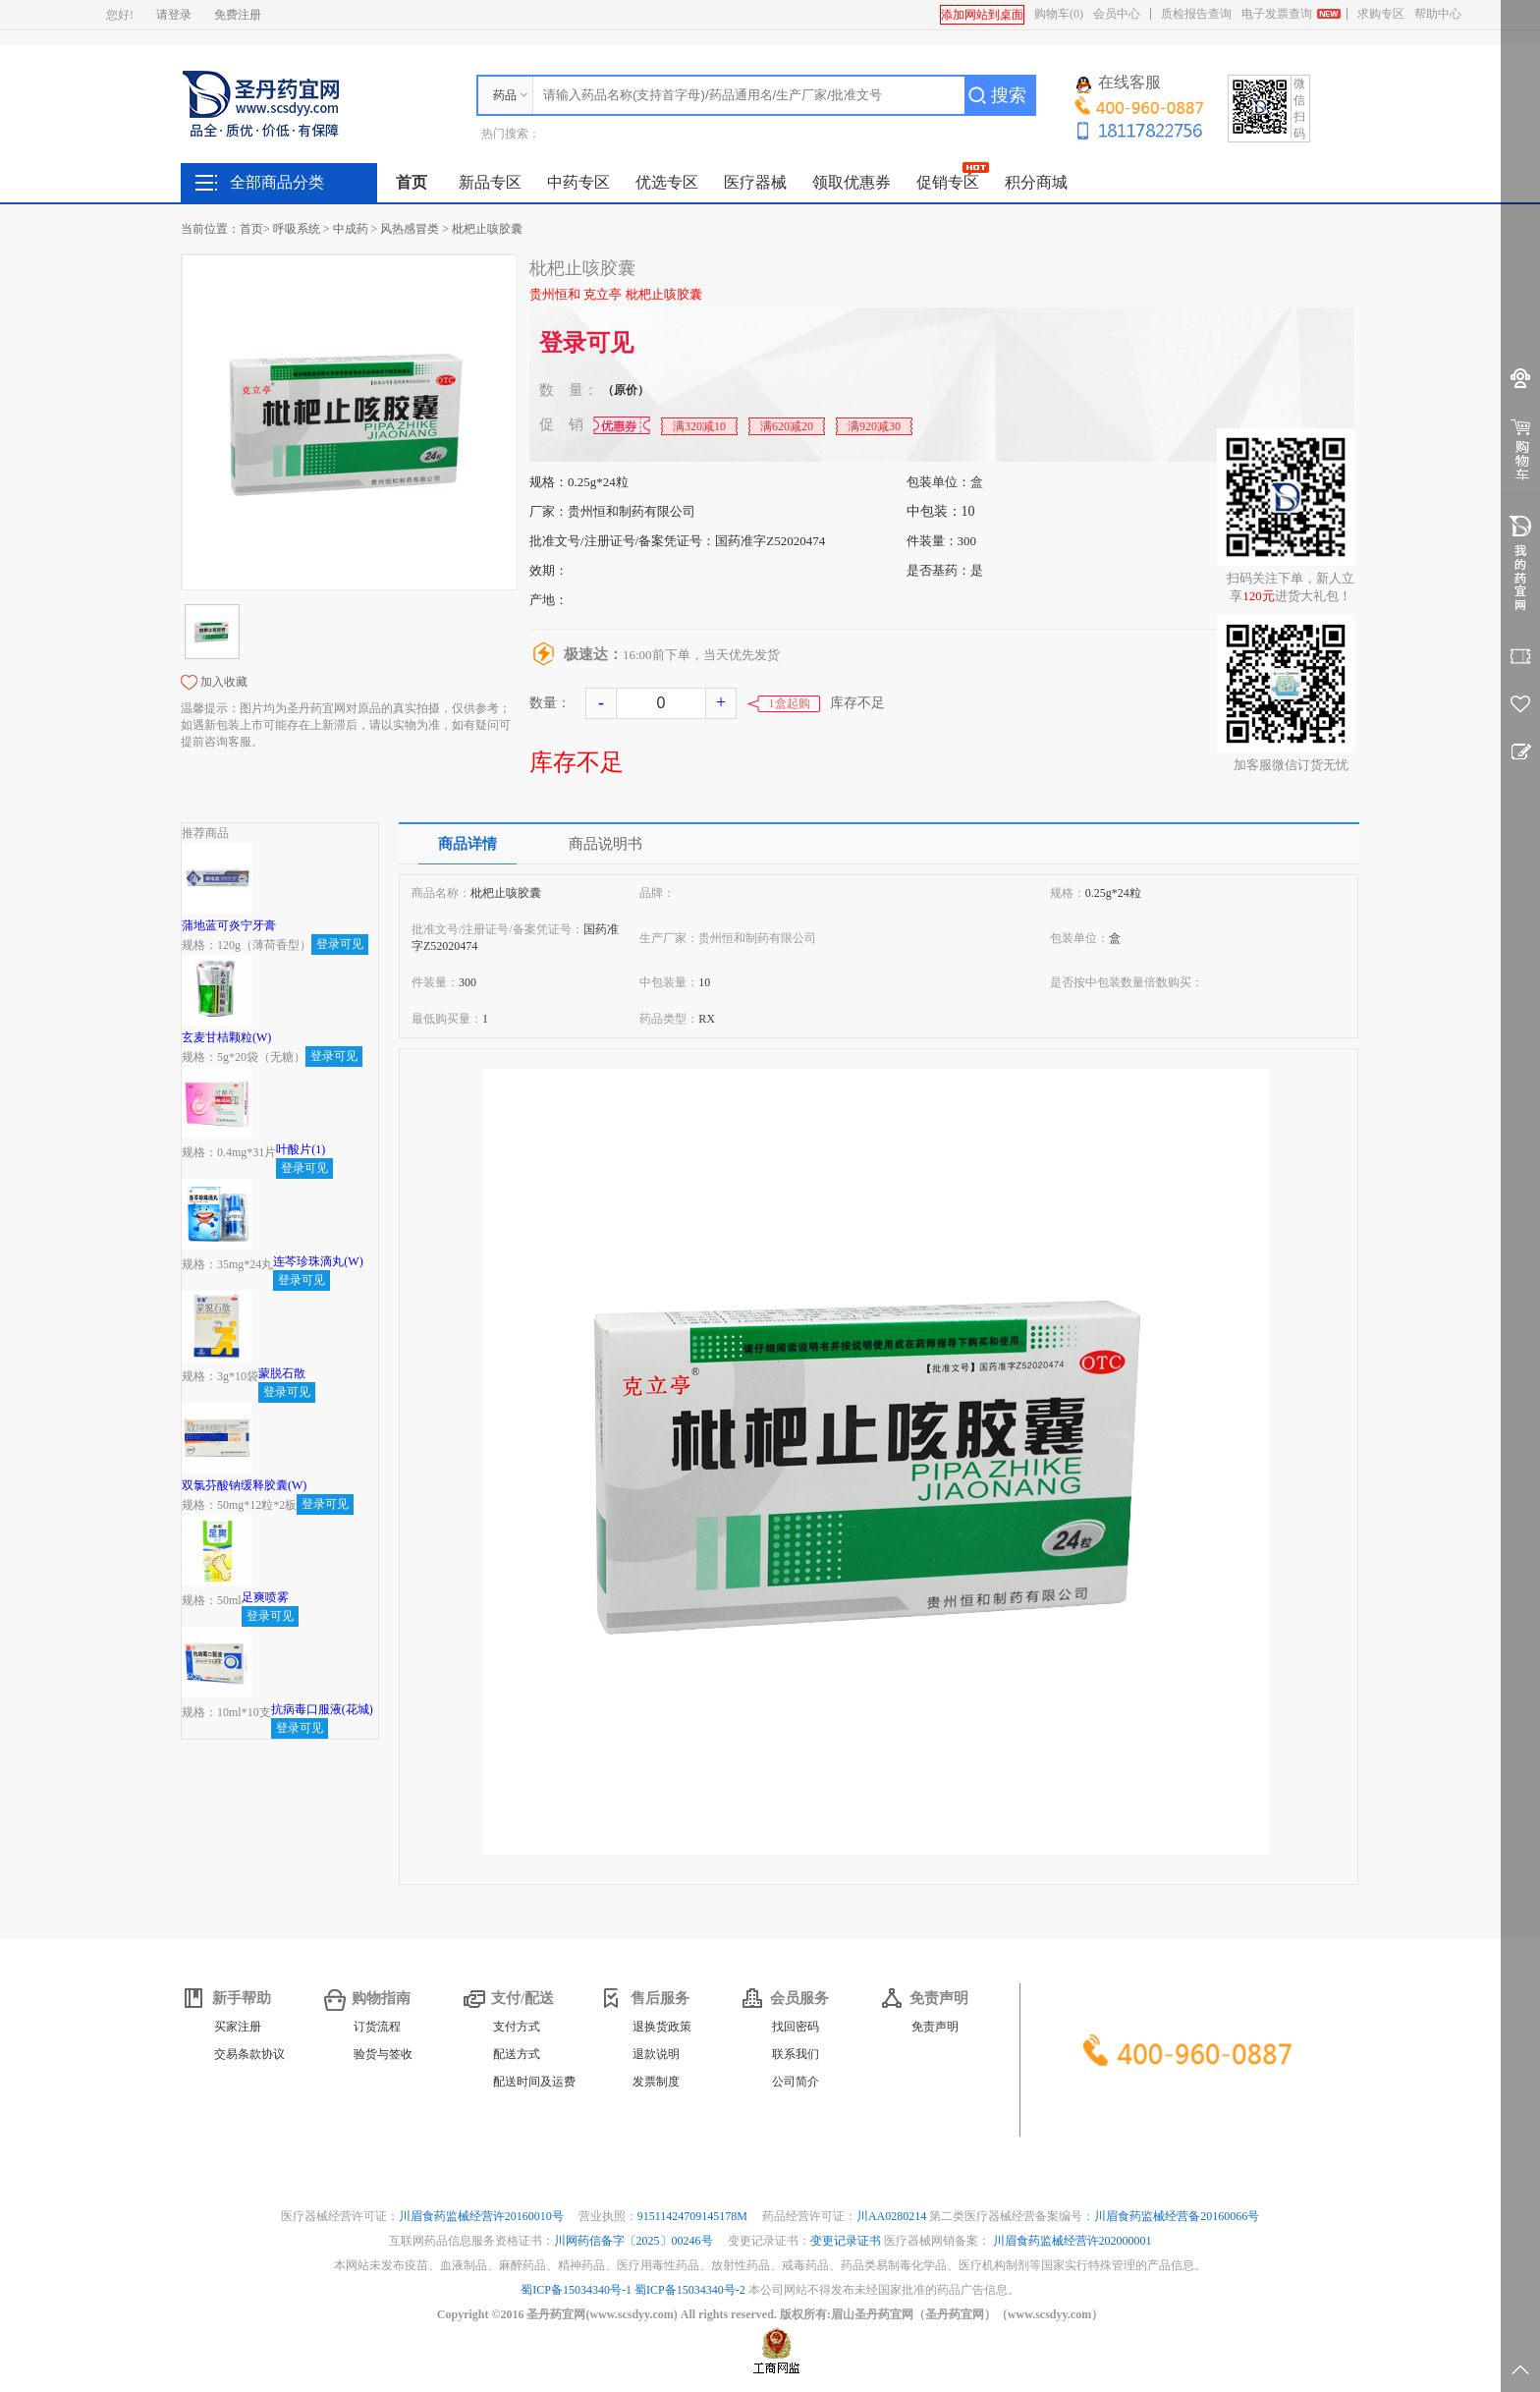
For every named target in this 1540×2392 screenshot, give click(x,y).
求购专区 (1380, 14)
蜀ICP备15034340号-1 (576, 2290)
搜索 (1008, 95)
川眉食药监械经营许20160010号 (483, 2216)
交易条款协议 (249, 2054)
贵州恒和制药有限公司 (631, 511)
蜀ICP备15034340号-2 (689, 2290)
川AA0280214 (892, 2216)
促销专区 (947, 182)
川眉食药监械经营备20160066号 (1176, 2216)
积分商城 (1036, 182)
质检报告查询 (1196, 14)
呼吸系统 (296, 229)
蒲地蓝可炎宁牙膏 (229, 925)
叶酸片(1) (300, 1149)
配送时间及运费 (534, 2081)
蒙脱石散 (281, 1373)
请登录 (174, 15)
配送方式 (516, 2054)
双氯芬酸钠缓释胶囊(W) (244, 1485)
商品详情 (467, 844)
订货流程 (377, 2026)
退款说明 (656, 2054)
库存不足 (576, 762)
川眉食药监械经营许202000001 (1072, 2241)
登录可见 (586, 343)
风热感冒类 (409, 229)
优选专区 (666, 182)
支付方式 (516, 2026)
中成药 (350, 229)
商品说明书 (605, 844)
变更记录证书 (845, 2241)
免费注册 (237, 15)
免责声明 (935, 2026)
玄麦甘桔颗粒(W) (226, 1037)
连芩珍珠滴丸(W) (317, 1261)
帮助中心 (1437, 14)
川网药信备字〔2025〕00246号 (635, 2241)
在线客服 (1118, 83)
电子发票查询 (1276, 14)
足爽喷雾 (265, 1597)
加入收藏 (224, 682)
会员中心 (1116, 14)
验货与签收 (383, 2054)
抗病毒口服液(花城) (322, 1709)
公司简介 (795, 2081)
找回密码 (795, 2026)
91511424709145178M (693, 2216)
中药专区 (578, 182)
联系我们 (795, 2054)
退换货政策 (661, 2026)
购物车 (1058, 14)
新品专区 (490, 182)
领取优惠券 (851, 182)
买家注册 (237, 2026)
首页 (411, 182)
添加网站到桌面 (982, 15)
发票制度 (656, 2081)
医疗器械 (755, 182)
